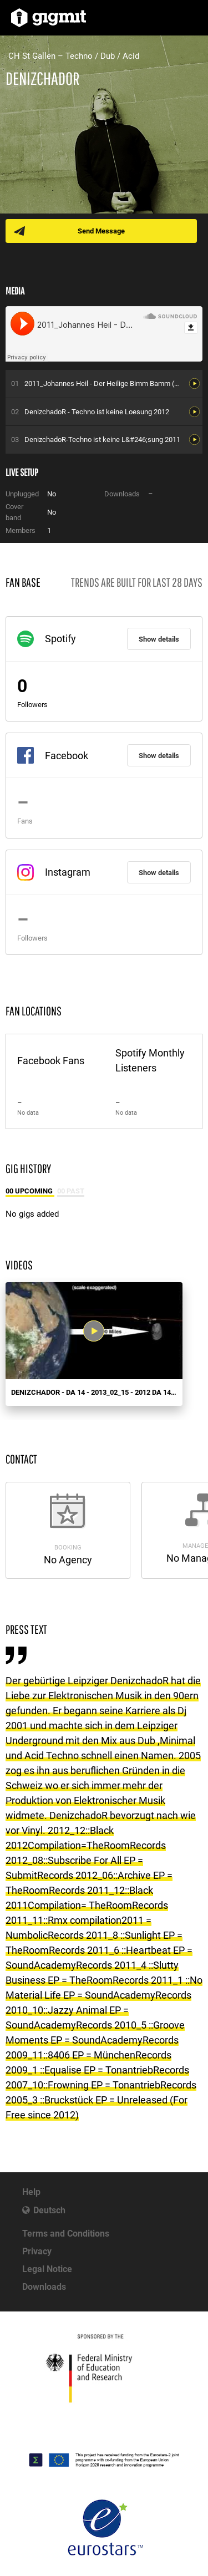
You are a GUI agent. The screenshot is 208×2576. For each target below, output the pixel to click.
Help (31, 2192)
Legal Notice (47, 2269)
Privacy (37, 2251)
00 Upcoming (30, 1191)
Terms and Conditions (65, 2233)
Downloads (44, 2287)
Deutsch (49, 2210)
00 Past (70, 1191)
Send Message (101, 231)
